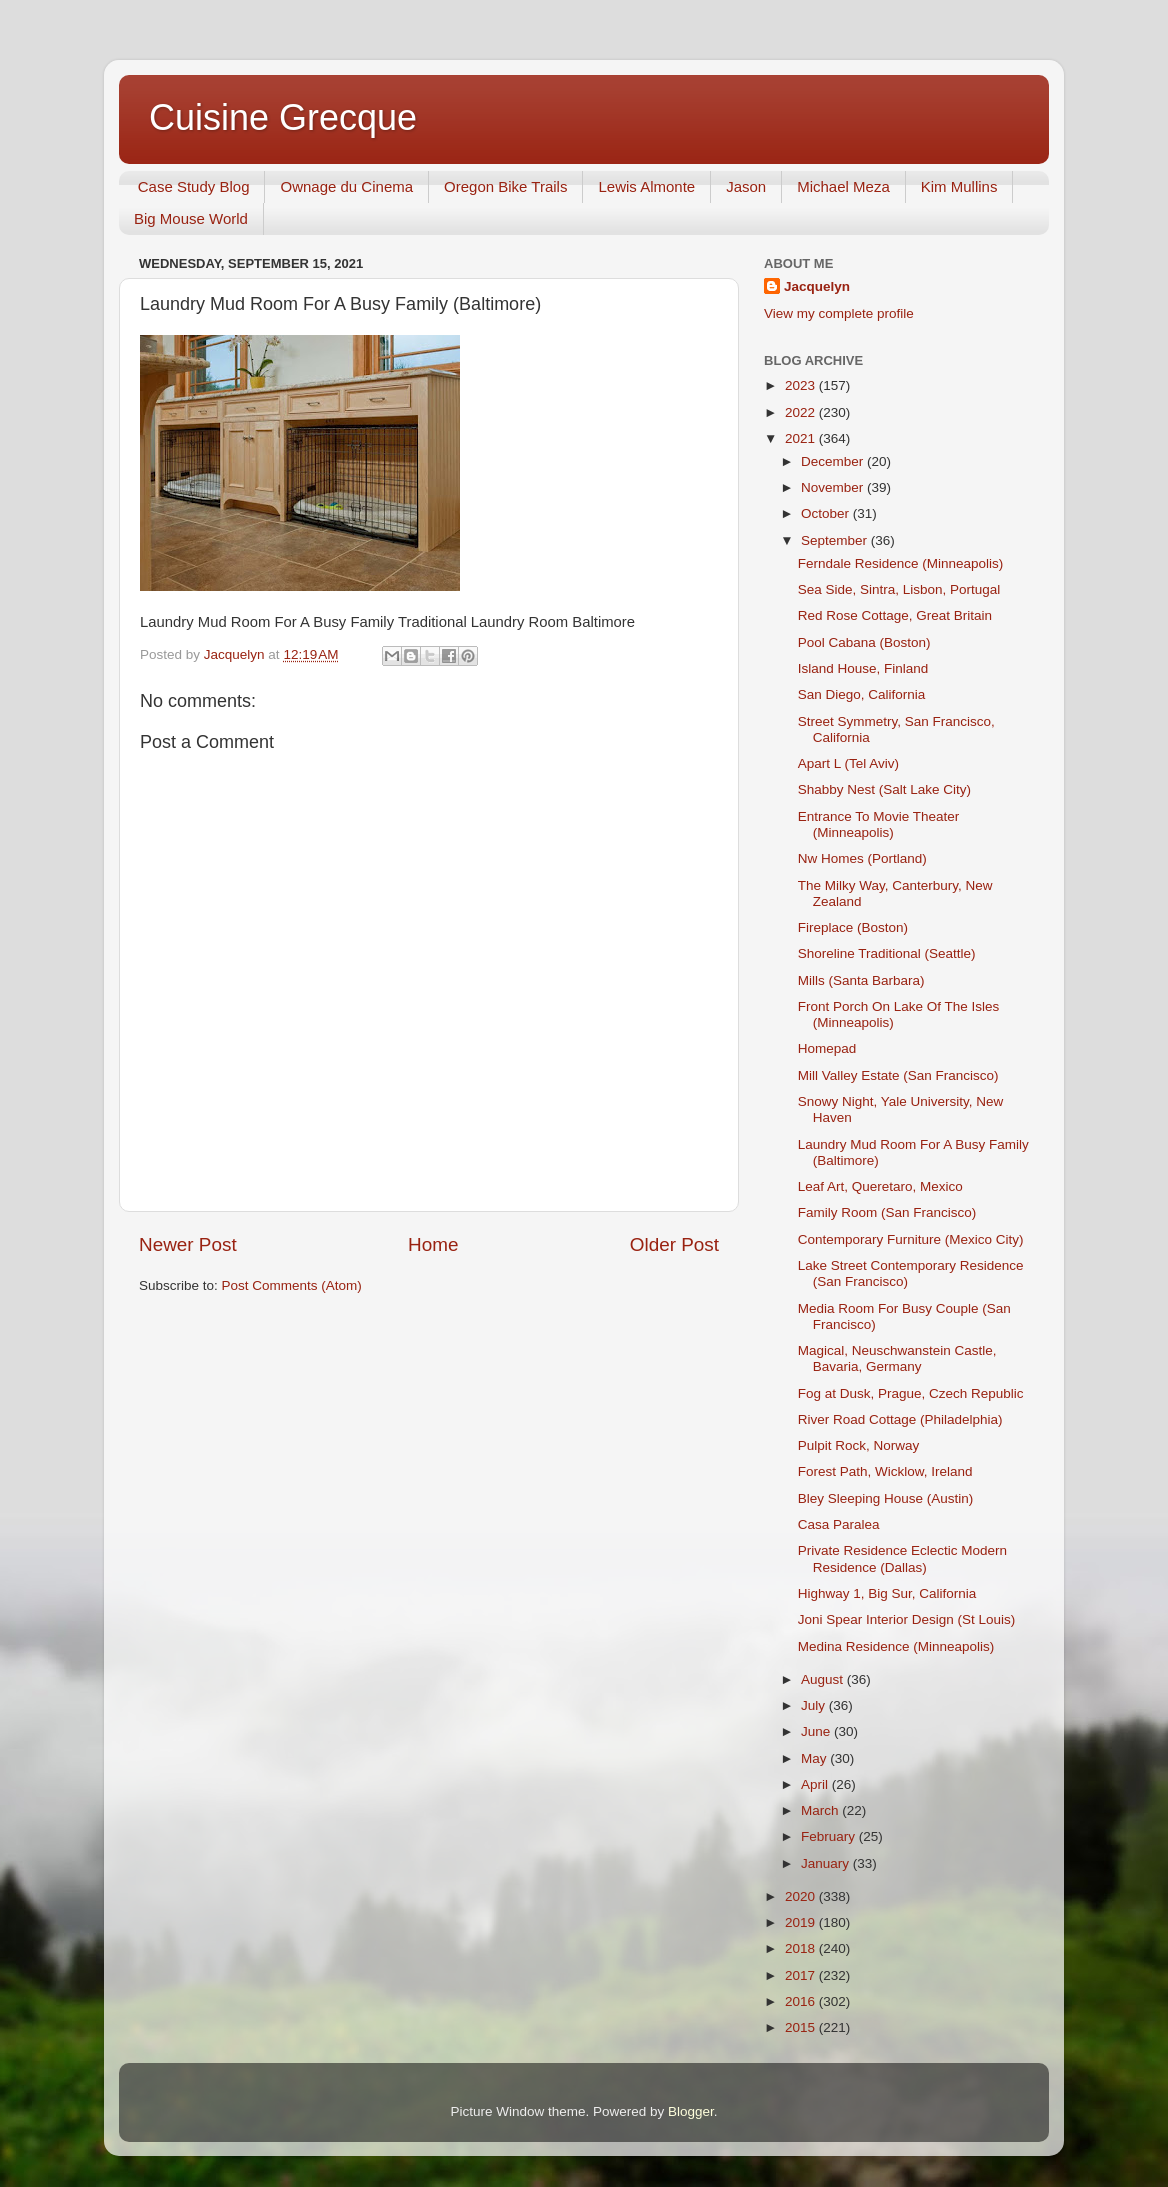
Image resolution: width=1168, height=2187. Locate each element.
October (827, 513)
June (817, 1731)
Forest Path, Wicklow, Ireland (885, 1471)
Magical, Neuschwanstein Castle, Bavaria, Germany (897, 1358)
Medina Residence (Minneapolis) (896, 1646)
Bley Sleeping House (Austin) (886, 1498)
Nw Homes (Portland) (862, 858)
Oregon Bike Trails (505, 186)
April (816, 1784)
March (821, 1810)
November (834, 487)
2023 (802, 385)
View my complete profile (839, 313)
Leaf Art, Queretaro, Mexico (880, 1186)
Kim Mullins (959, 186)
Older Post (674, 1244)
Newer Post (188, 1244)
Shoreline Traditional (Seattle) (887, 953)
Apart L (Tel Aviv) (848, 763)
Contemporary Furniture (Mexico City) (911, 1239)
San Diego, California (862, 694)
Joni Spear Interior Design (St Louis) (907, 1619)
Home (433, 1244)
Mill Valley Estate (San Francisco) (898, 1075)
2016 (802, 2001)
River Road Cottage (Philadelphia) (900, 1419)
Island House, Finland (863, 668)
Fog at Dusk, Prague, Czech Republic (911, 1393)
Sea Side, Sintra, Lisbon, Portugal (899, 589)
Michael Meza (843, 186)
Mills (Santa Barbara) (861, 980)
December (834, 461)
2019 (802, 1922)
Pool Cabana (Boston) (864, 642)
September (836, 540)
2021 (802, 438)
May (815, 1758)
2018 (802, 1948)
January (827, 1863)
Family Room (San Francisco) (887, 1212)
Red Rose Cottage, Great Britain (895, 615)
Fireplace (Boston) (853, 927)
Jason (746, 186)
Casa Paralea (839, 1524)
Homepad (827, 1048)
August (824, 1679)
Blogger (691, 2111)
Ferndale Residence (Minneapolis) (901, 563)
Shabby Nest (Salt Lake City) (884, 789)
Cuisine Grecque (283, 117)
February (830, 1836)
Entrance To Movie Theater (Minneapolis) (879, 824)
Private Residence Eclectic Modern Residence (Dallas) (902, 1558)
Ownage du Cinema (346, 186)
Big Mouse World (191, 218)
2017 (802, 1975)
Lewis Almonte (646, 186)
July (815, 1705)
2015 (802, 2027)
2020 (802, 1896)
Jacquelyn (817, 286)
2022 (802, 412)
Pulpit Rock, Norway (859, 1445)
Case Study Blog (194, 186)
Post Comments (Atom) (292, 1285)
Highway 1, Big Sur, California (887, 1593)
